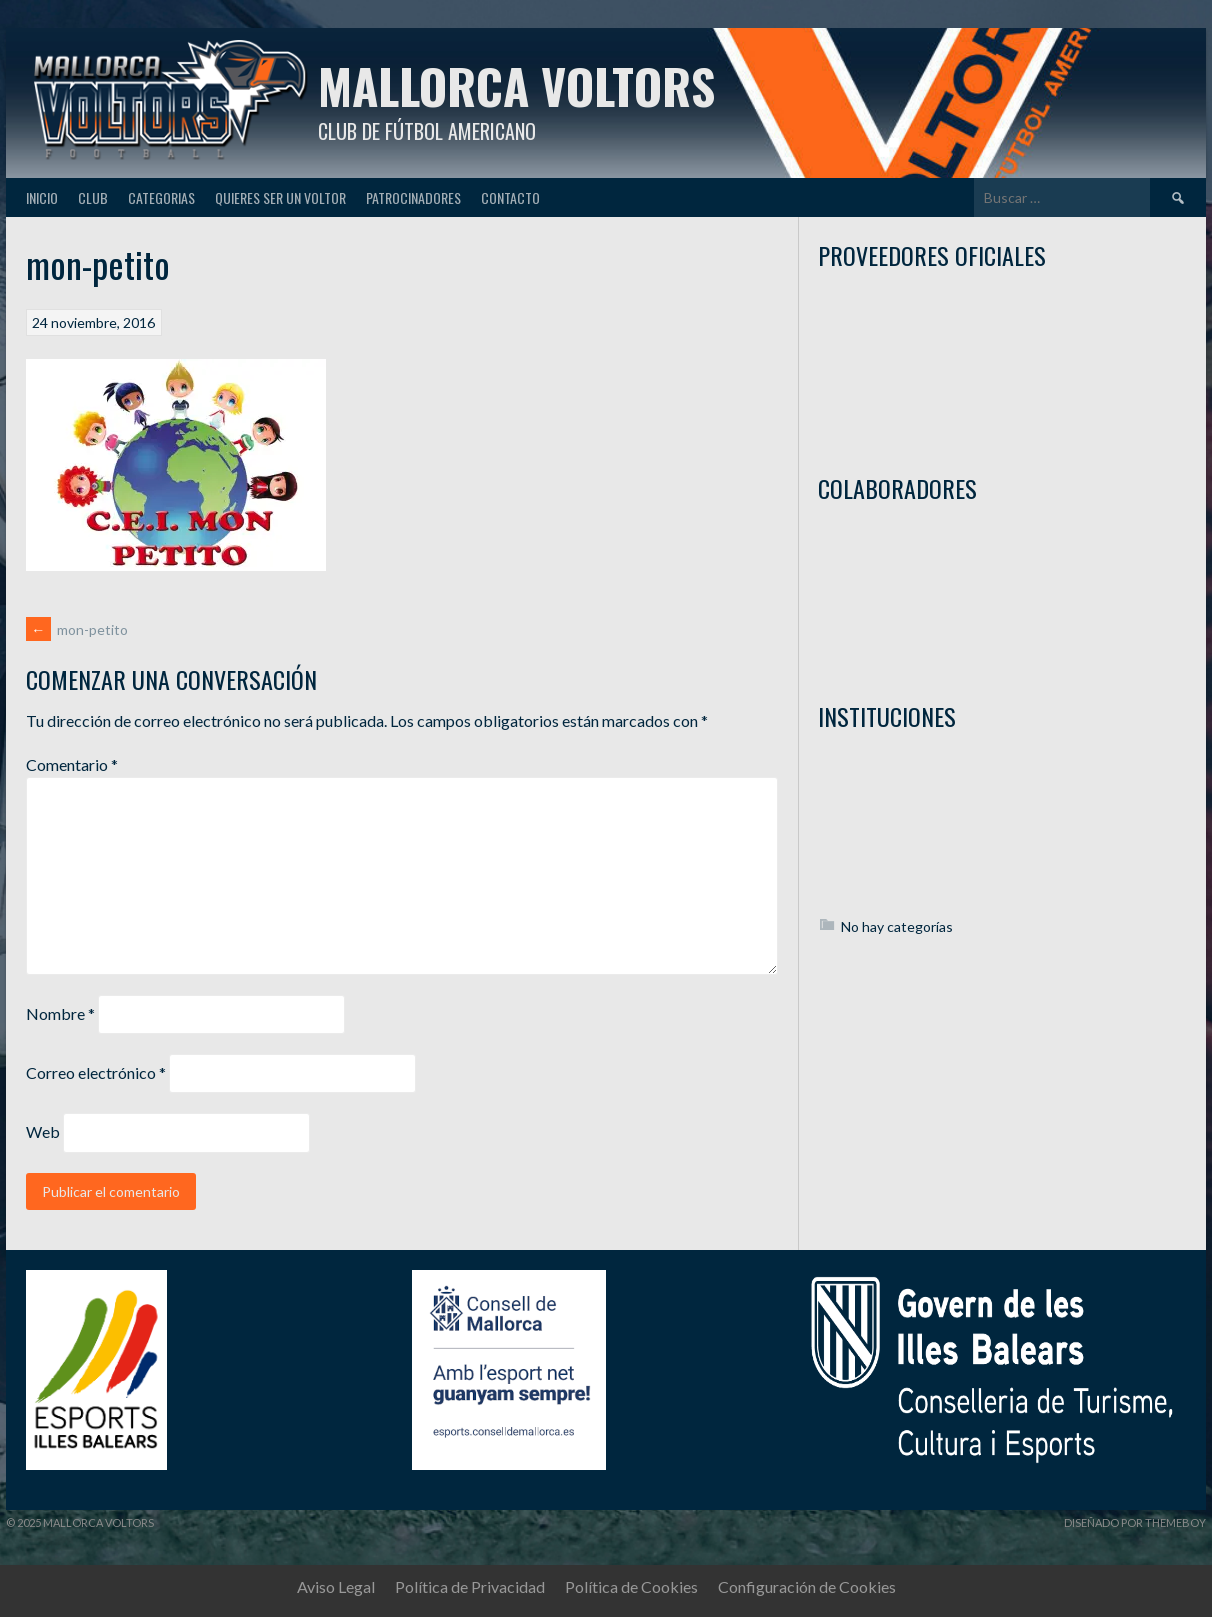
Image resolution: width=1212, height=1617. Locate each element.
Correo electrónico (96, 1072)
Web (43, 1131)
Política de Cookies (631, 1586)
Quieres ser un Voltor (280, 197)
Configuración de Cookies (807, 1586)
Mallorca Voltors (516, 85)
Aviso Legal (336, 1586)
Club (93, 197)
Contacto (510, 197)
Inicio (42, 197)
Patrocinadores (413, 197)
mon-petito (77, 629)
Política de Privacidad (470, 1586)
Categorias (161, 197)
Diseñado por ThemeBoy (1135, 1522)
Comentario (72, 764)
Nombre (60, 1013)
